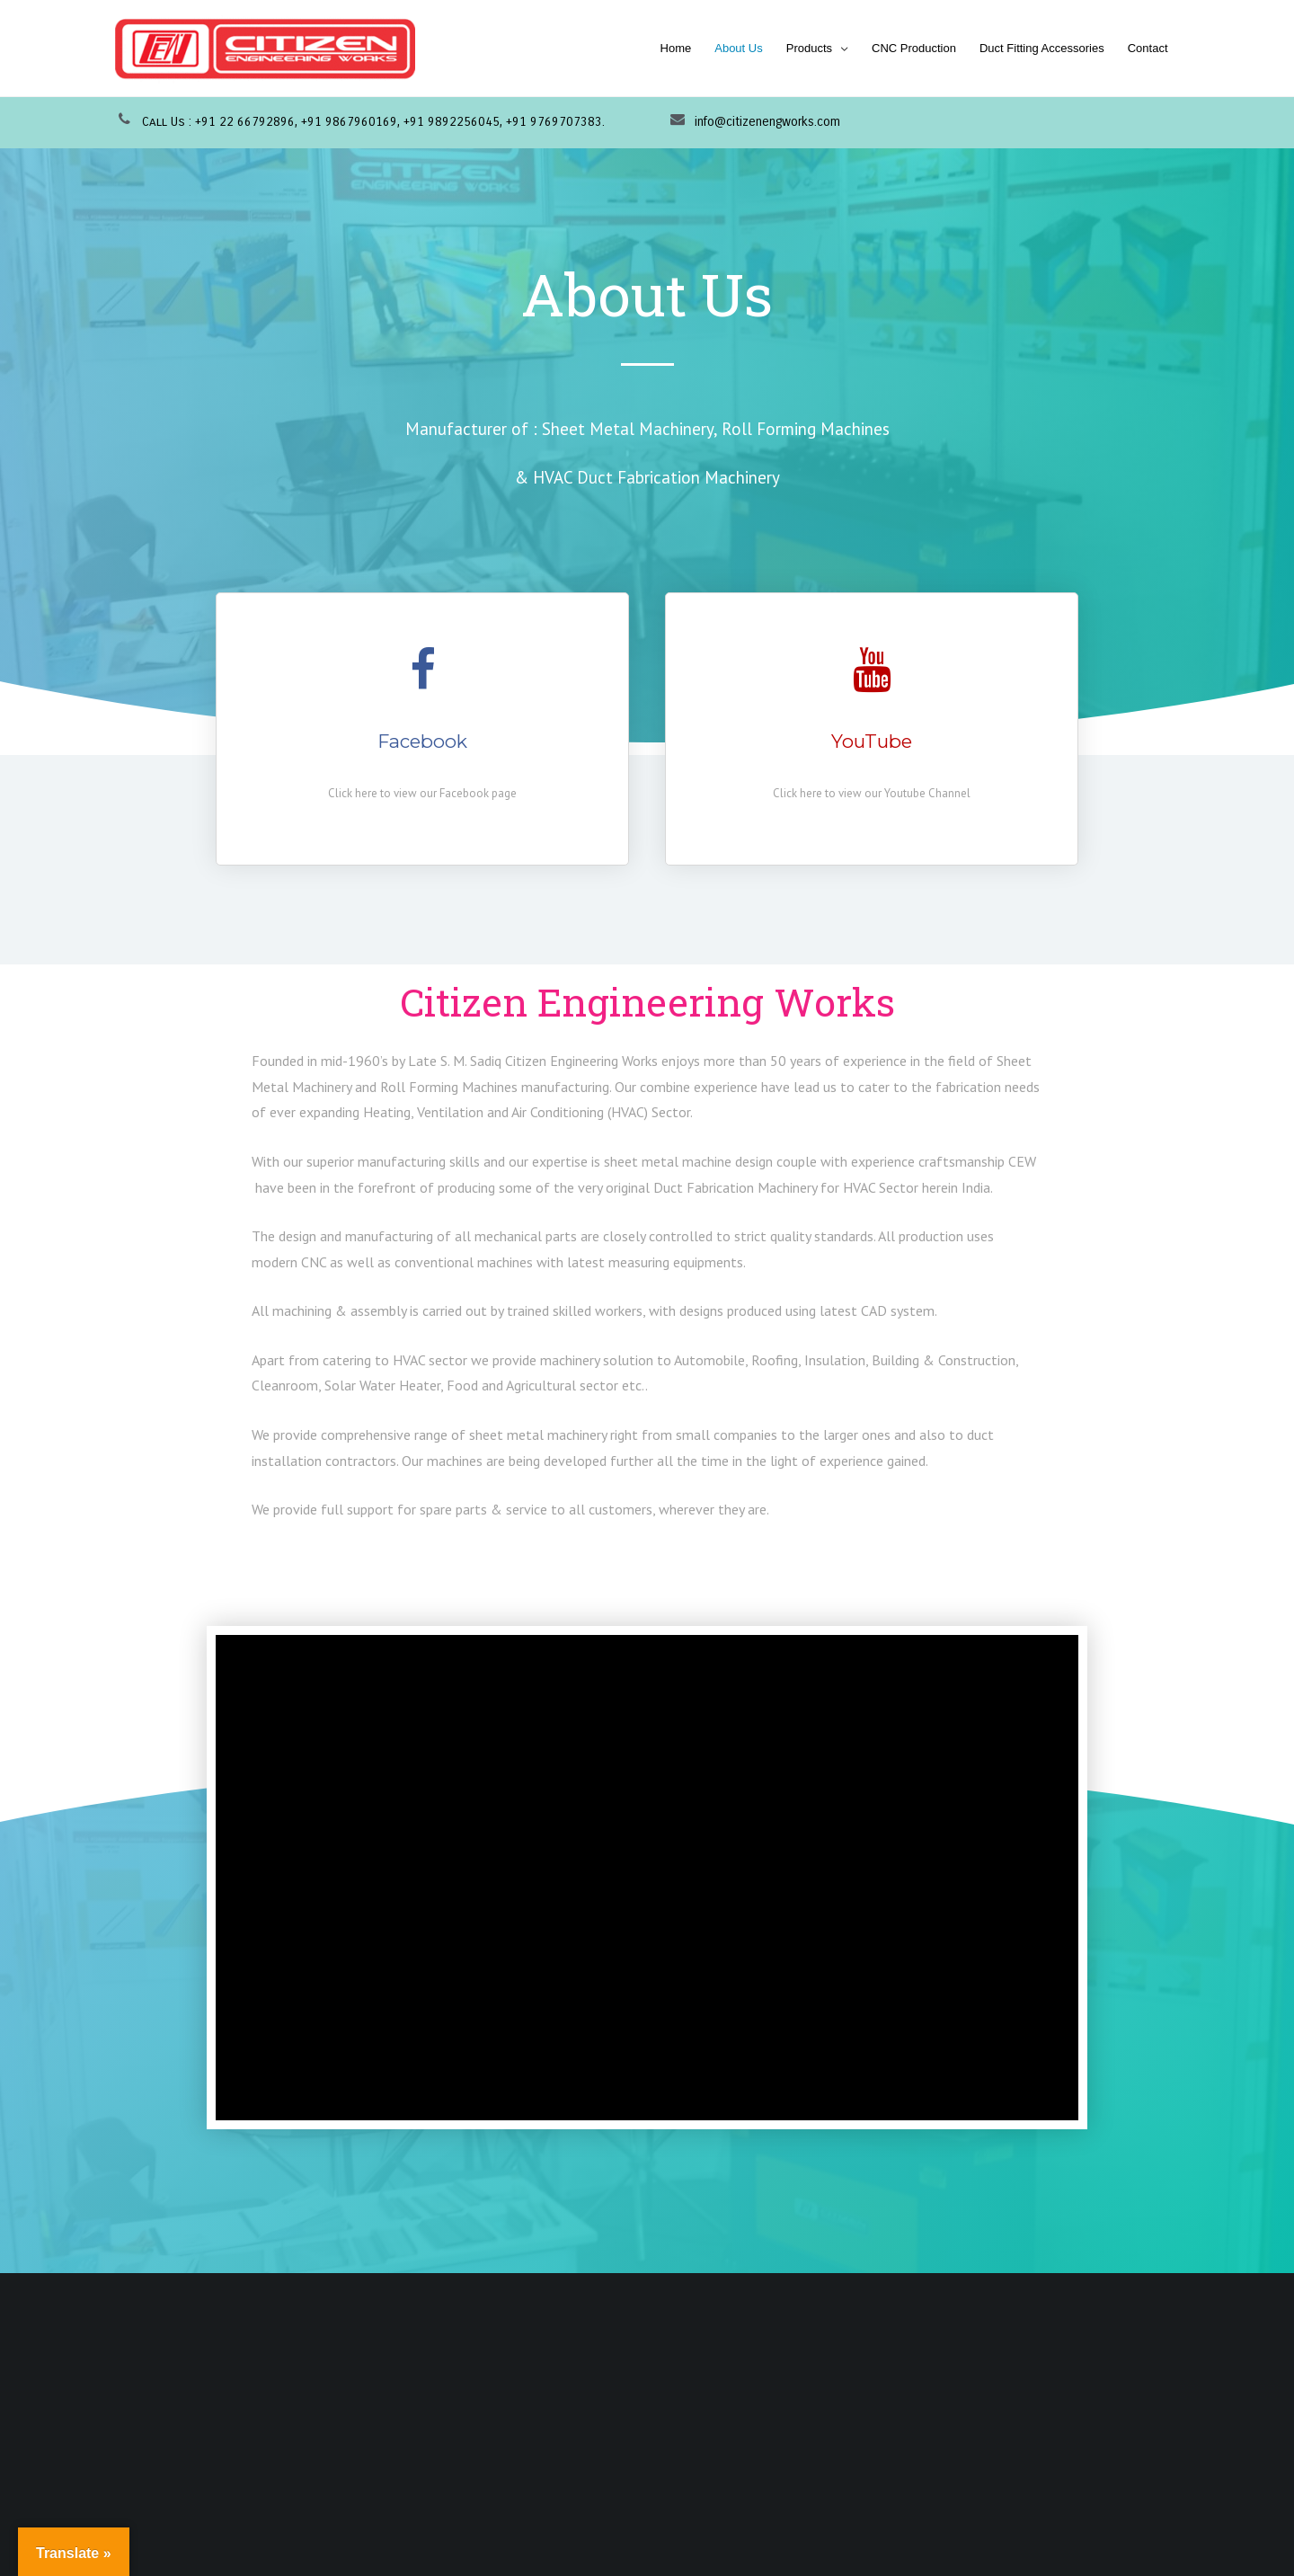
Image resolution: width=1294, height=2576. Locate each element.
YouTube (872, 741)
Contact (1148, 48)
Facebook (423, 741)
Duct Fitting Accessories (1041, 48)
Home (676, 48)
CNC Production (914, 48)
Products (809, 48)
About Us (738, 48)
